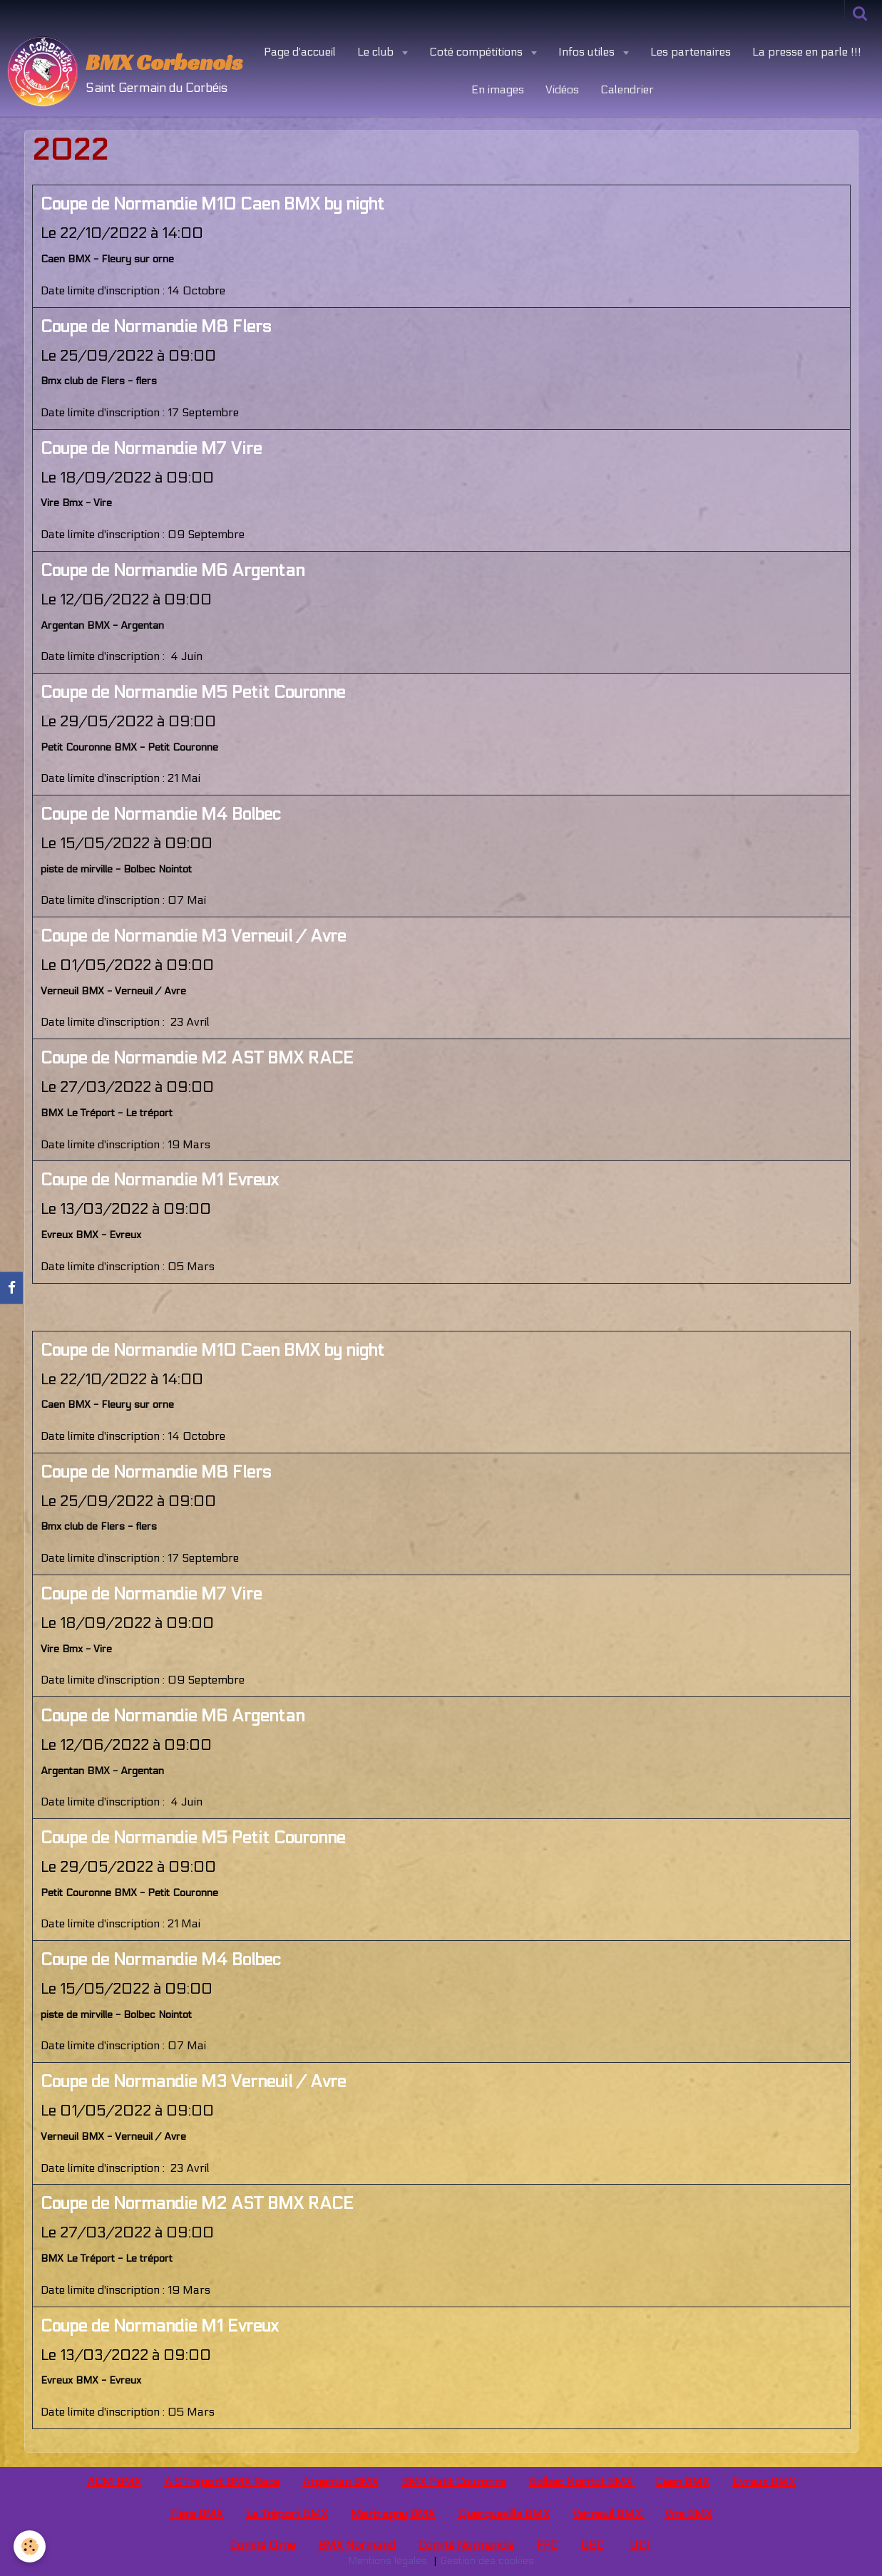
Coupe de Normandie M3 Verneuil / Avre (193, 936)
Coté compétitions (477, 51)
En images (497, 89)
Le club (376, 51)
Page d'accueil (300, 51)
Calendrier (627, 89)
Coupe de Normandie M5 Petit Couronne (193, 692)
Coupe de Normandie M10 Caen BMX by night (212, 204)
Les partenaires (690, 51)
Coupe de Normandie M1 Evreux (160, 1180)
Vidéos (562, 89)
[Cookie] (30, 2546)
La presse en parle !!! (806, 51)
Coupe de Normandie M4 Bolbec (161, 814)
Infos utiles (587, 51)
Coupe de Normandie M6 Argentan (172, 570)
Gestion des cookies (487, 2561)
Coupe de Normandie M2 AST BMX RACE (197, 1058)
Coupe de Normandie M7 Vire (151, 448)
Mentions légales (387, 2561)
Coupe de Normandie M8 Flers (156, 326)
